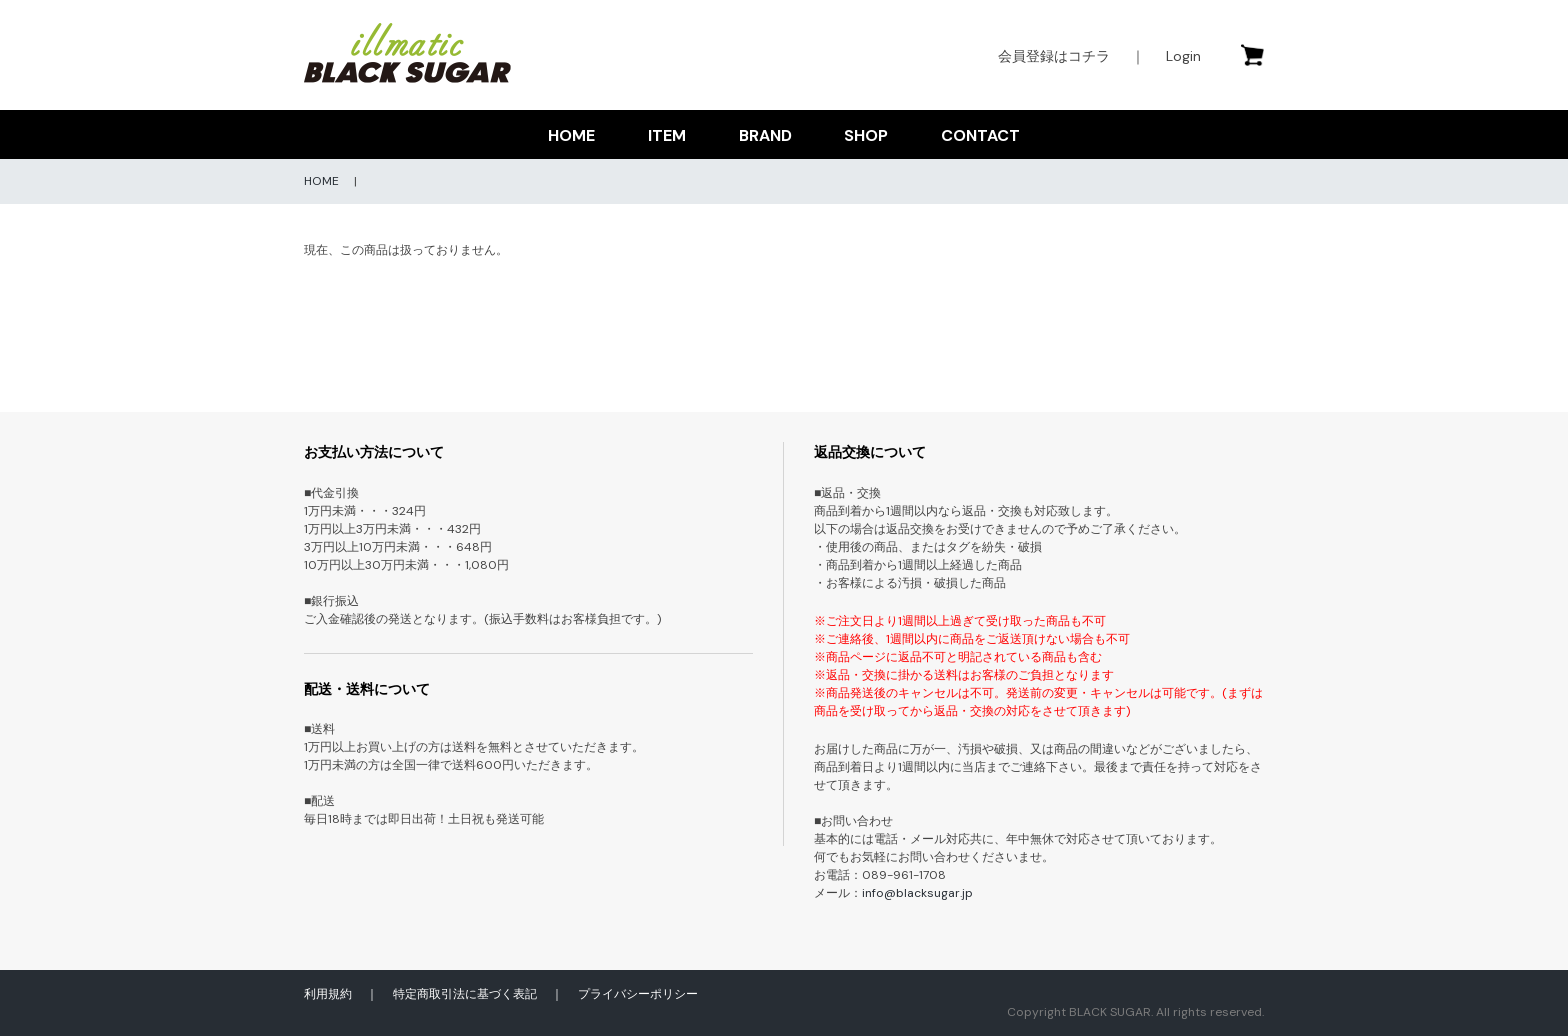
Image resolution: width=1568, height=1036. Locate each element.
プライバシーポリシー (638, 994)
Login (1183, 56)
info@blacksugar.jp (917, 893)
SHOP (866, 135)
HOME (571, 135)
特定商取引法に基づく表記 (465, 994)
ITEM (667, 135)
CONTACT (980, 135)
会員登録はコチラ (1054, 56)
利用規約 (328, 994)
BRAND (765, 135)
